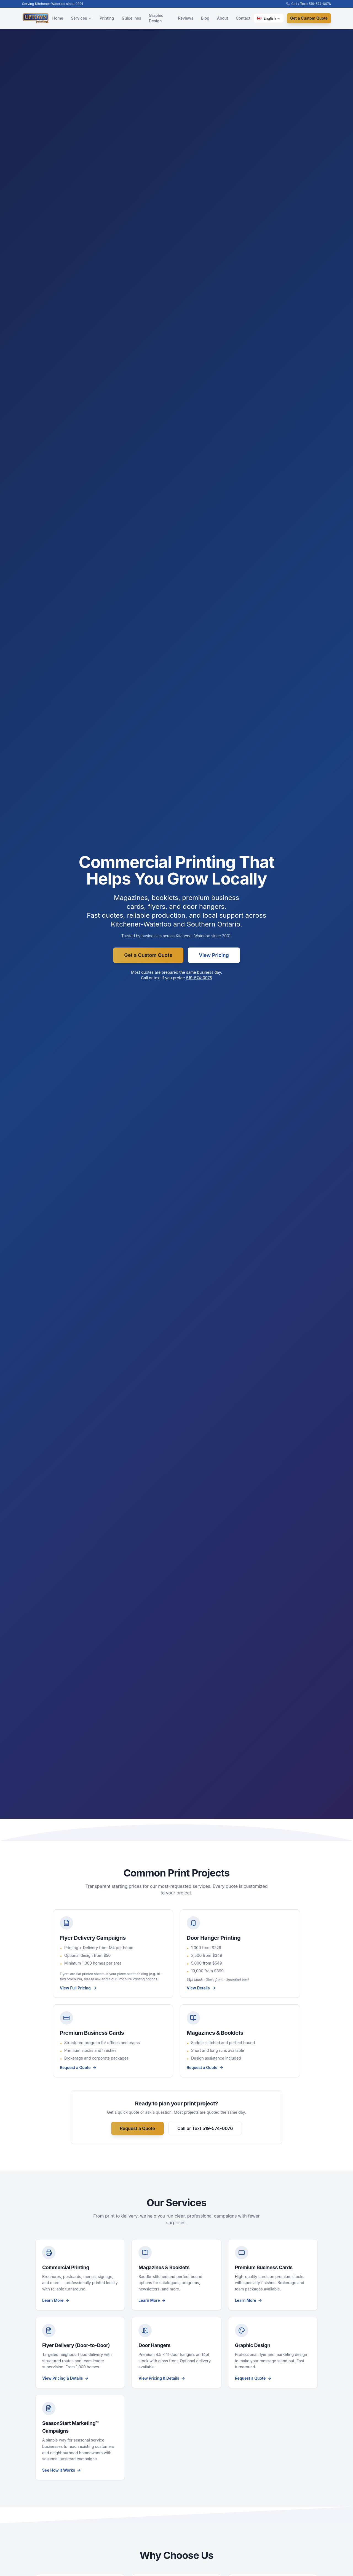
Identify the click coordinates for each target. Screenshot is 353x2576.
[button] (268, 18)
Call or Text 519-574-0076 (205, 2128)
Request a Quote (137, 2128)
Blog (205, 18)
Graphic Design (156, 18)
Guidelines (131, 18)
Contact (243, 18)
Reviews (185, 18)
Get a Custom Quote (309, 18)
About (222, 18)
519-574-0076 (199, 977)
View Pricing (214, 955)
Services (81, 18)
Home (57, 18)
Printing (107, 18)
